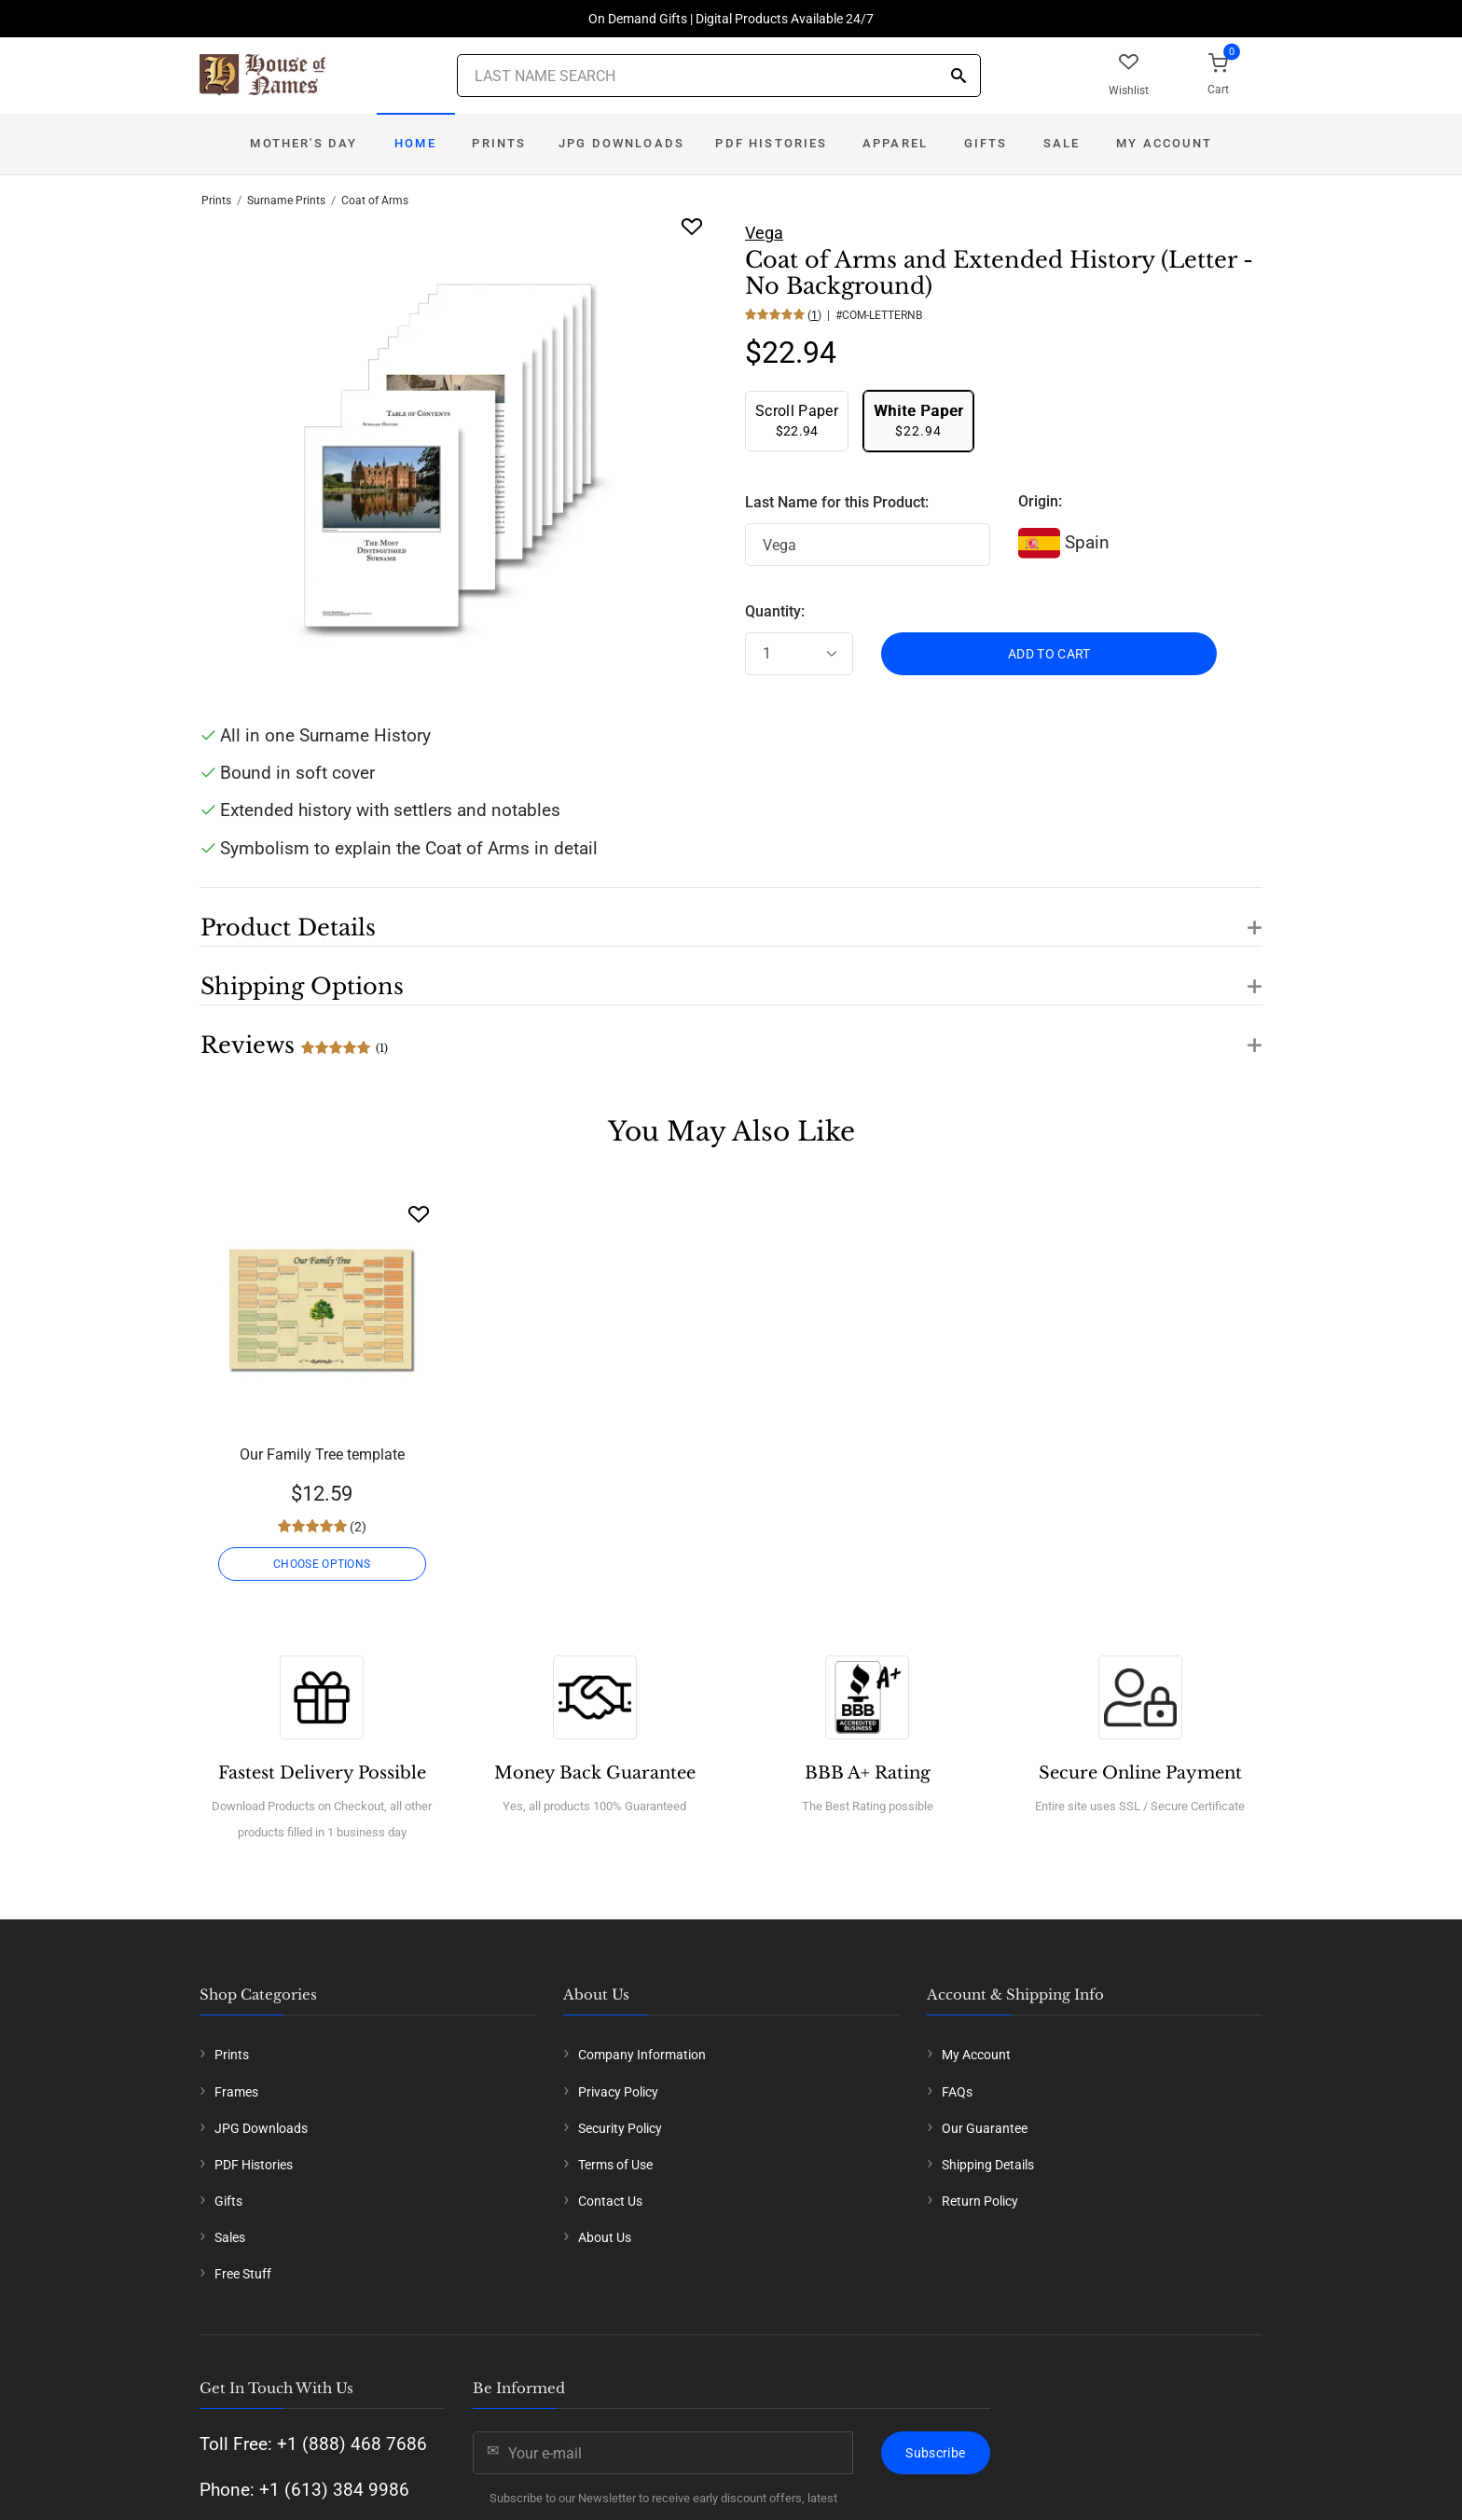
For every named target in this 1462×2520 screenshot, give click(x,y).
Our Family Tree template (322, 1454)
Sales (229, 2237)
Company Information (642, 2054)
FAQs (957, 2091)
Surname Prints (286, 200)
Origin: (1040, 501)
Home (415, 143)
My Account (1164, 143)
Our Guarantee (985, 2128)
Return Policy (980, 2201)
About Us (604, 2237)
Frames (236, 2091)
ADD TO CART (1049, 653)
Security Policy (620, 2128)
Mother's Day (303, 143)
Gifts (986, 143)
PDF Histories (771, 143)
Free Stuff (242, 2273)
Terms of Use (615, 2164)
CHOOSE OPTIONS (321, 1564)
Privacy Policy (618, 2091)
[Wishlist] (419, 1214)
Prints (499, 143)
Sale (1062, 143)
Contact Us (610, 2201)
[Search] (958, 77)
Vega (764, 232)
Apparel (895, 143)
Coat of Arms (374, 200)
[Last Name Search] (719, 75)
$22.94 (796, 420)
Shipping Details (988, 2164)
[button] (731, 917)
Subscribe (935, 2452)
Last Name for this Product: (837, 502)
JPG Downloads (621, 143)
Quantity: (775, 611)
